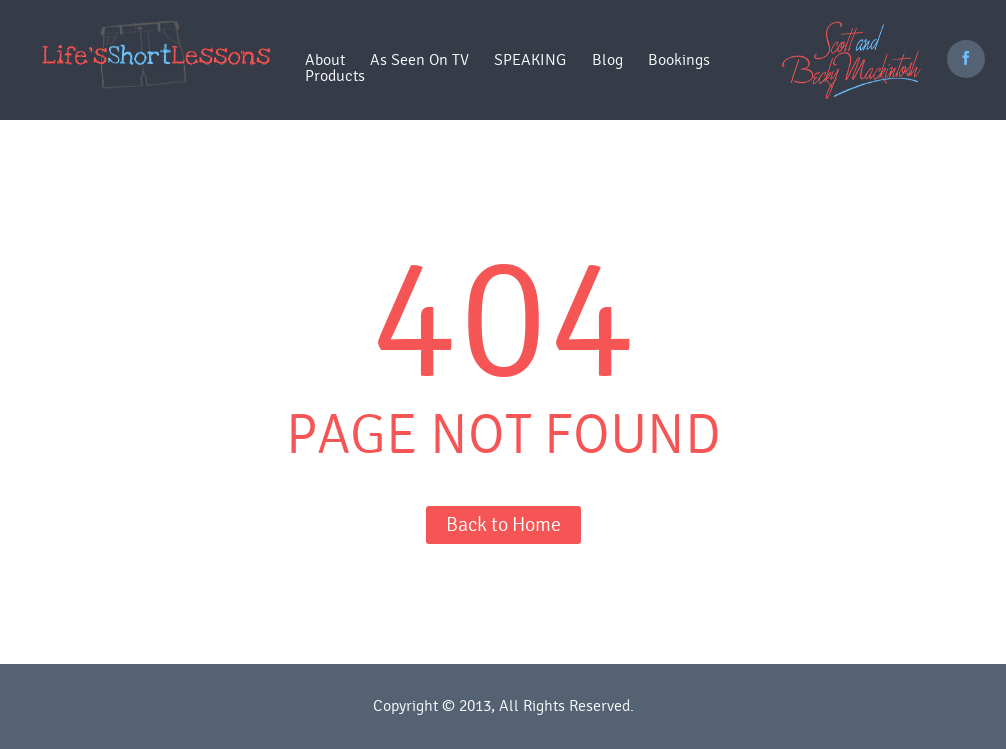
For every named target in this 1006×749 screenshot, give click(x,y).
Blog (607, 60)
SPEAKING (530, 60)
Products (335, 76)
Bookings (679, 60)
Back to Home (503, 524)
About (325, 60)
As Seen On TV (419, 60)
